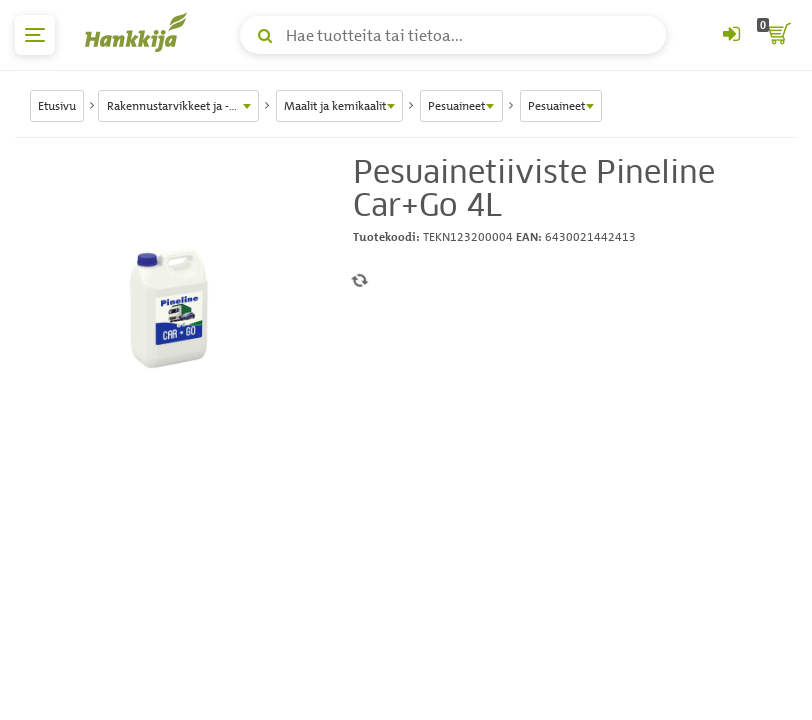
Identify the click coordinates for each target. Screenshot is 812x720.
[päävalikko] (35, 35)
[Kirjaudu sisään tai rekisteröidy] (731, 35)
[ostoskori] (777, 35)
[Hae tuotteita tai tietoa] (453, 35)
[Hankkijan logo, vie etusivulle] (140, 32)
